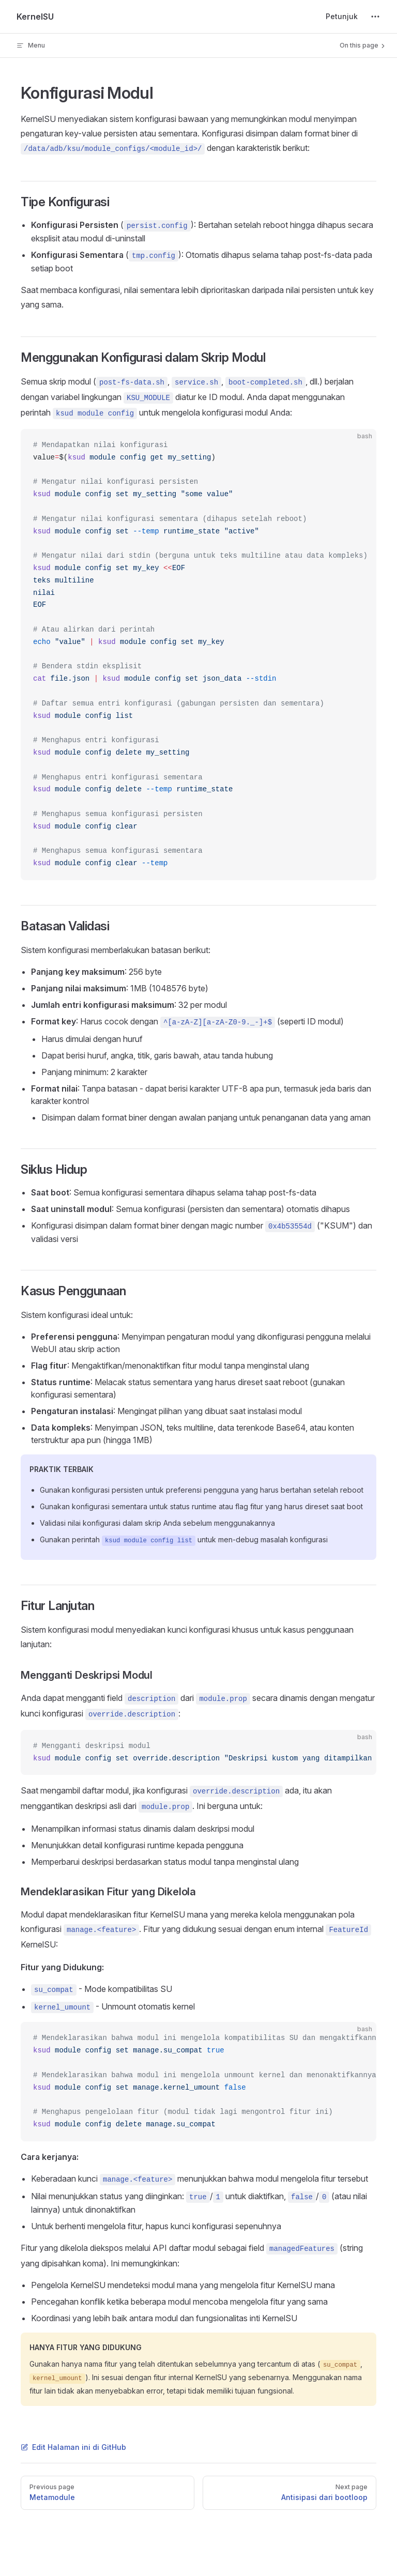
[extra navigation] (375, 16)
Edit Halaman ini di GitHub (73, 2447)
